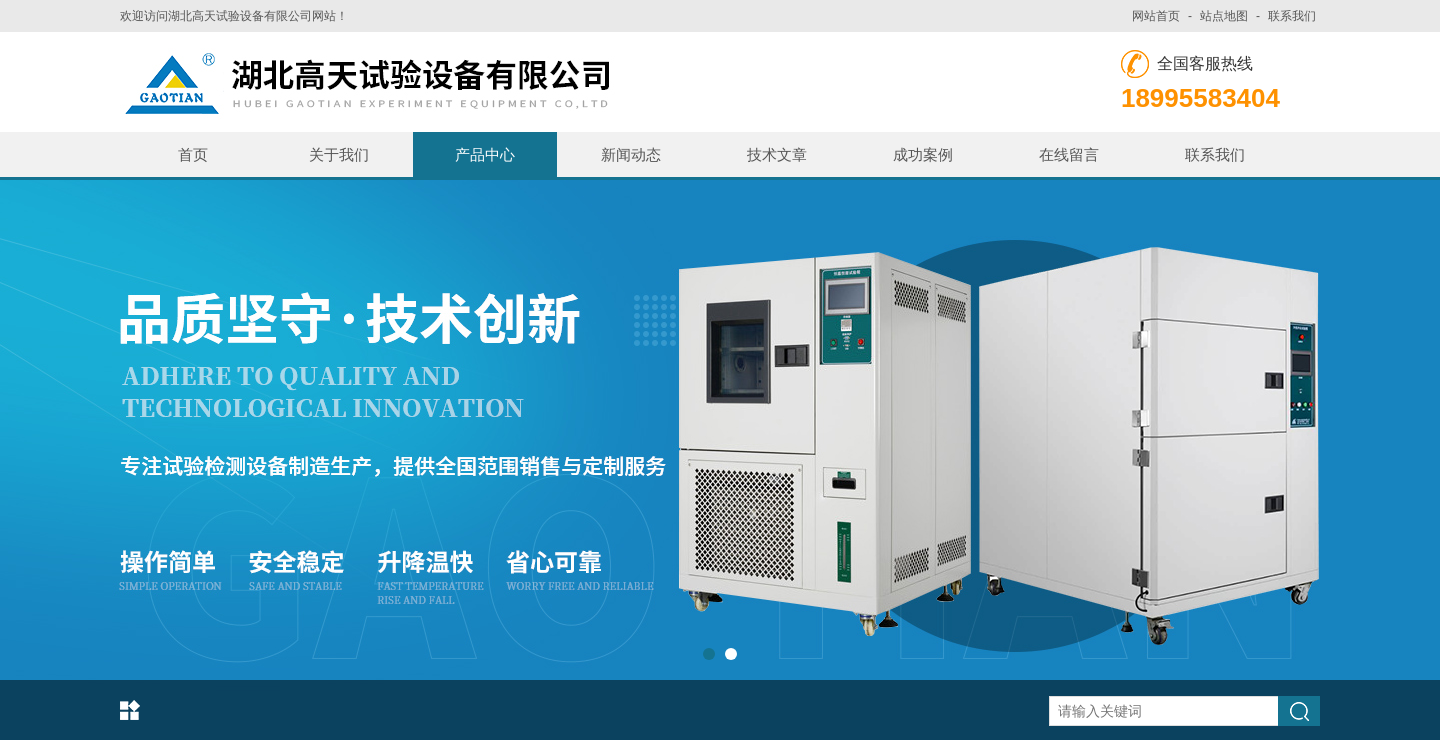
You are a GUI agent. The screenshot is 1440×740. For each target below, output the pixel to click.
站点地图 (1224, 16)
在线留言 (1069, 154)
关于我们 (339, 154)
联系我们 (1292, 16)
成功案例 (923, 154)
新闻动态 (631, 154)
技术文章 (777, 154)
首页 (193, 154)
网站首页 (1156, 16)
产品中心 (485, 154)
